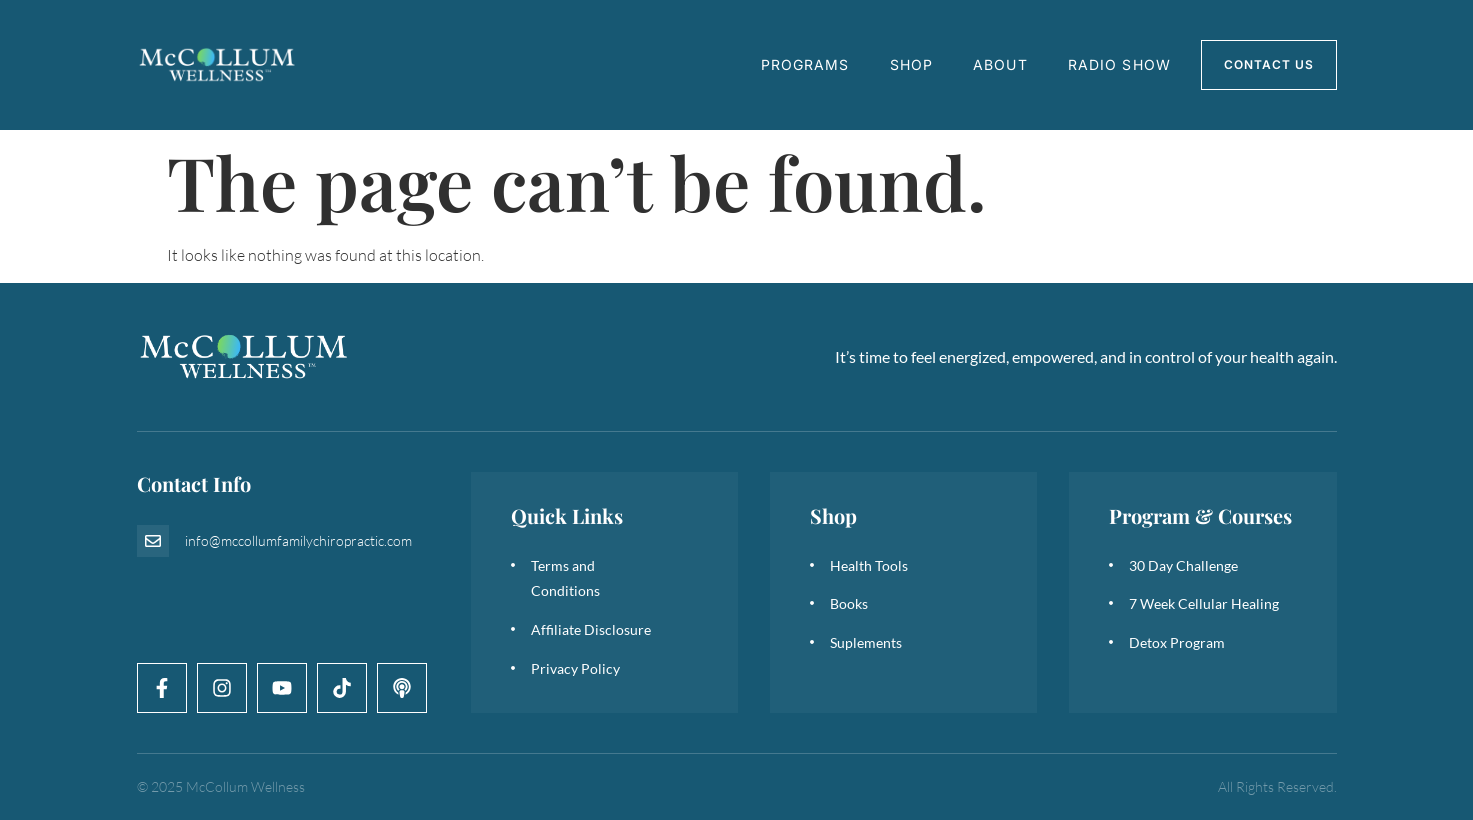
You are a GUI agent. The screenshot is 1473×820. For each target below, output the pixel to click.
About (1000, 65)
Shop (911, 65)
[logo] (218, 65)
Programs (805, 65)
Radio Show (1119, 65)
